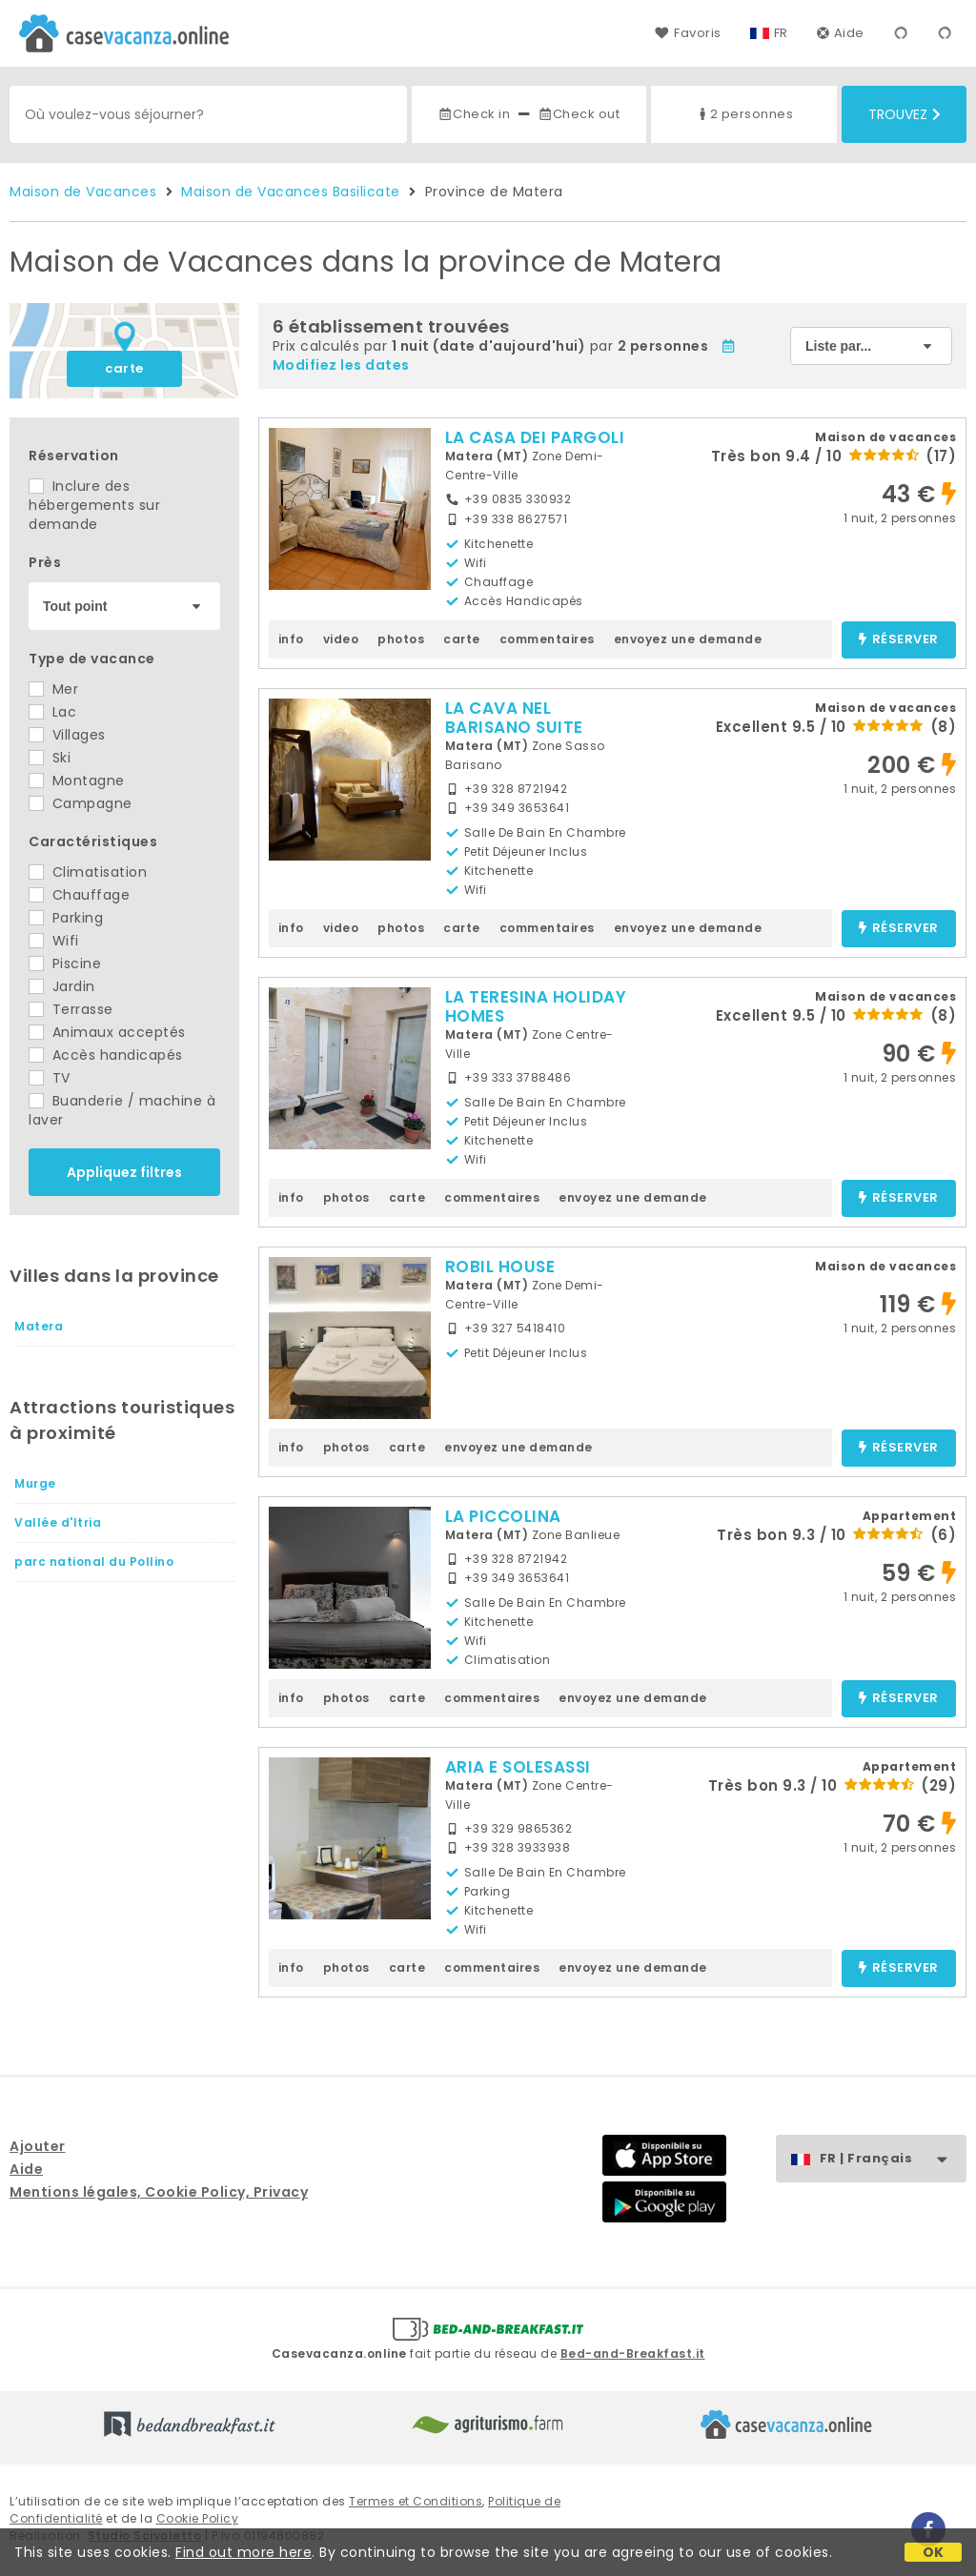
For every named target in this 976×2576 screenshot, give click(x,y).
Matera (38, 1326)
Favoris (688, 33)
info (291, 639)
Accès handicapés (106, 1055)
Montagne (77, 780)
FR (781, 33)
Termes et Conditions (415, 2501)
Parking (66, 917)
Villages (67, 734)
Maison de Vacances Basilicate (290, 191)
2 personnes (744, 114)
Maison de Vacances (83, 191)
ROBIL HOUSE (500, 1266)
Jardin (62, 986)
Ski (50, 757)
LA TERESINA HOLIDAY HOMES (536, 1006)
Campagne (80, 803)
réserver (898, 640)
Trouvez (904, 114)
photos (400, 639)
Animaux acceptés (107, 1032)
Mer (53, 689)
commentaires (547, 639)
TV (50, 1077)
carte (124, 368)
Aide (840, 33)
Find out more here (243, 2552)
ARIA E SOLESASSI (518, 1766)
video (341, 639)
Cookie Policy (197, 2518)
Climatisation (88, 872)
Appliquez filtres (124, 1172)
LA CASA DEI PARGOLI (535, 437)
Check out (579, 114)
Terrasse (71, 1009)
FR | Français (893, 2159)
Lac (52, 711)
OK (934, 2552)
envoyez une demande (688, 639)
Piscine (65, 963)
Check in (473, 114)
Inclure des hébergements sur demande (94, 505)
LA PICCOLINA (503, 1516)
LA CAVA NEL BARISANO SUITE (514, 718)
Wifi (54, 940)
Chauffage (79, 894)
